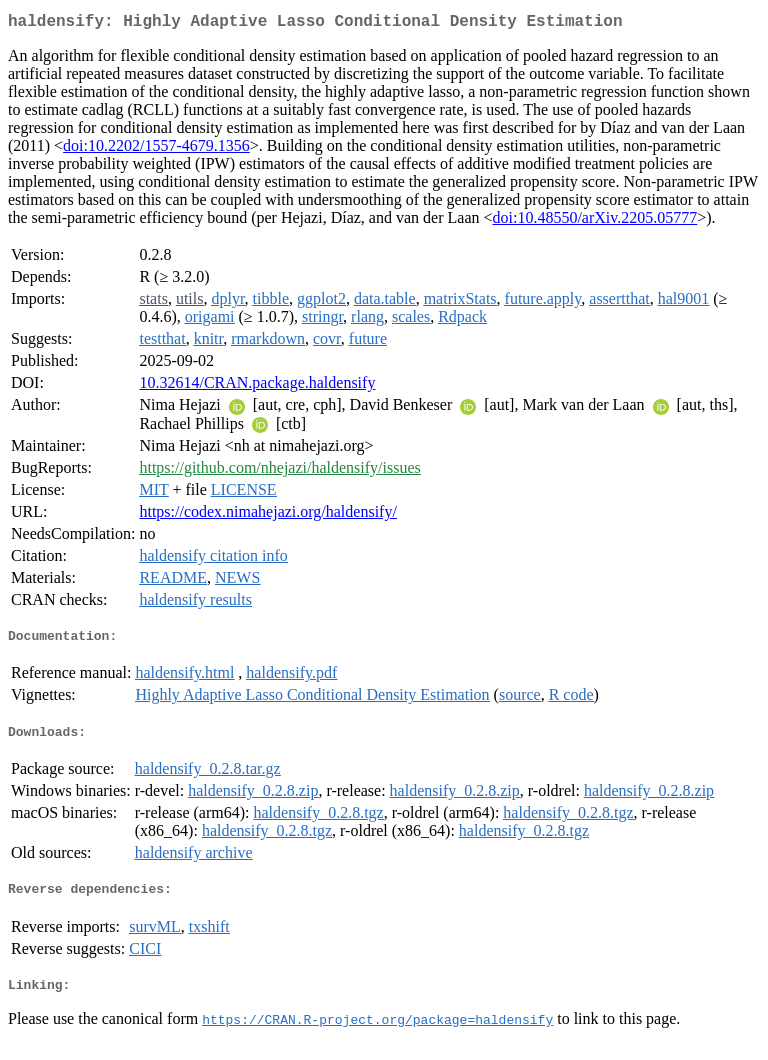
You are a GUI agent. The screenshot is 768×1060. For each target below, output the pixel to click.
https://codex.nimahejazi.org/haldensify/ (267, 515)
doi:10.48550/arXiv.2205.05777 (595, 221)
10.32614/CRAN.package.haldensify (257, 386)
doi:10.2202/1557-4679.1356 (156, 149)
